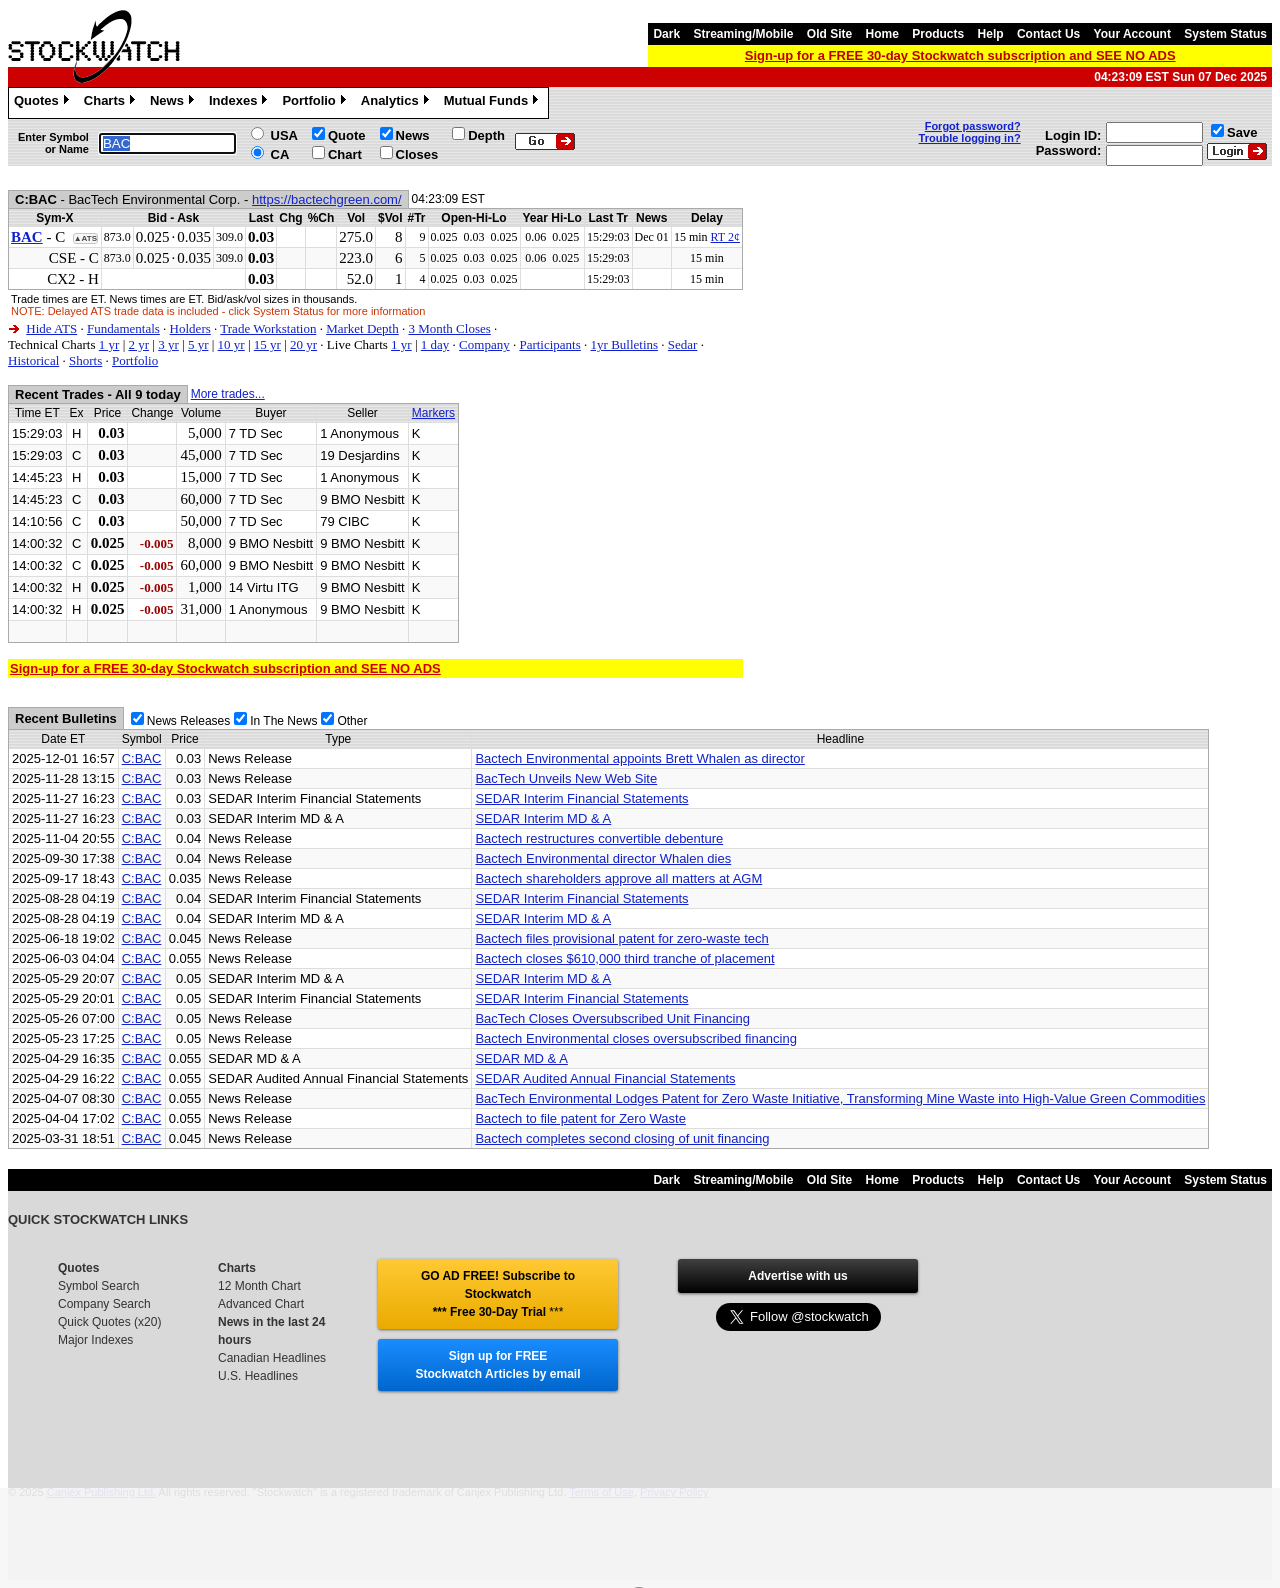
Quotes (44, 103)
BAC (27, 237)
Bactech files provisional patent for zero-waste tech (621, 938)
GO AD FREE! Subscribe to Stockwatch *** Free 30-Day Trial (498, 1294)
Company (484, 344)
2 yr (138, 344)
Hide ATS (51, 328)
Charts (112, 103)
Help (991, 34)
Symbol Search (98, 1286)
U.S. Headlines (258, 1376)
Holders (190, 328)
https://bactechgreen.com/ (327, 199)
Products (938, 34)
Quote (347, 135)
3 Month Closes (449, 328)
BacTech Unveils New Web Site (566, 778)
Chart (345, 154)
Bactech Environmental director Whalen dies (603, 858)
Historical (33, 360)
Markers (433, 413)
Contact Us (1048, 34)
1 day (435, 344)
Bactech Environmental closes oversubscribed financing (636, 1038)
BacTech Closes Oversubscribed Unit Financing (612, 1018)
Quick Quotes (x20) (109, 1322)
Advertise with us (797, 1276)
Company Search (104, 1304)
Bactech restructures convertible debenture (599, 838)
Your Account (1132, 34)
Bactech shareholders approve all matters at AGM (618, 878)
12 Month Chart (259, 1286)
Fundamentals (123, 328)
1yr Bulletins (625, 344)
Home (882, 34)
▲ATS (85, 238)
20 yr (303, 344)
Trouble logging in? (970, 138)
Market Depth (362, 328)
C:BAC (142, 758)
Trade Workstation (268, 328)
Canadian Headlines (272, 1358)
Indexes (240, 103)
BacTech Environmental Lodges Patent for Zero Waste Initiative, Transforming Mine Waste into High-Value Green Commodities (840, 1098)
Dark (666, 34)
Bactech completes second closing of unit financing (622, 1138)
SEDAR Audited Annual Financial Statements (605, 1078)
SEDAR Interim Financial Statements (581, 798)
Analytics (397, 103)
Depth (486, 135)
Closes (417, 154)
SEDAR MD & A (521, 1058)
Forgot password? (973, 126)
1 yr (109, 344)
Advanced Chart (261, 1304)
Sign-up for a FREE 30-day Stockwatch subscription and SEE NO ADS (960, 55)
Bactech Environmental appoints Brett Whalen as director (640, 758)
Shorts (85, 360)
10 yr (231, 344)
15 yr (267, 344)
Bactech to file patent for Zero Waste (580, 1118)
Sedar (683, 344)
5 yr (198, 344)
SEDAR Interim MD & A (543, 818)
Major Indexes (95, 1340)
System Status (1225, 34)
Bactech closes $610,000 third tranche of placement (624, 958)
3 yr (168, 344)
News (174, 103)
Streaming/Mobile (743, 34)
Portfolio (316, 103)
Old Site (829, 34)
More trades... (228, 394)
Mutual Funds (494, 103)
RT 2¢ (725, 237)
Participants (549, 344)
